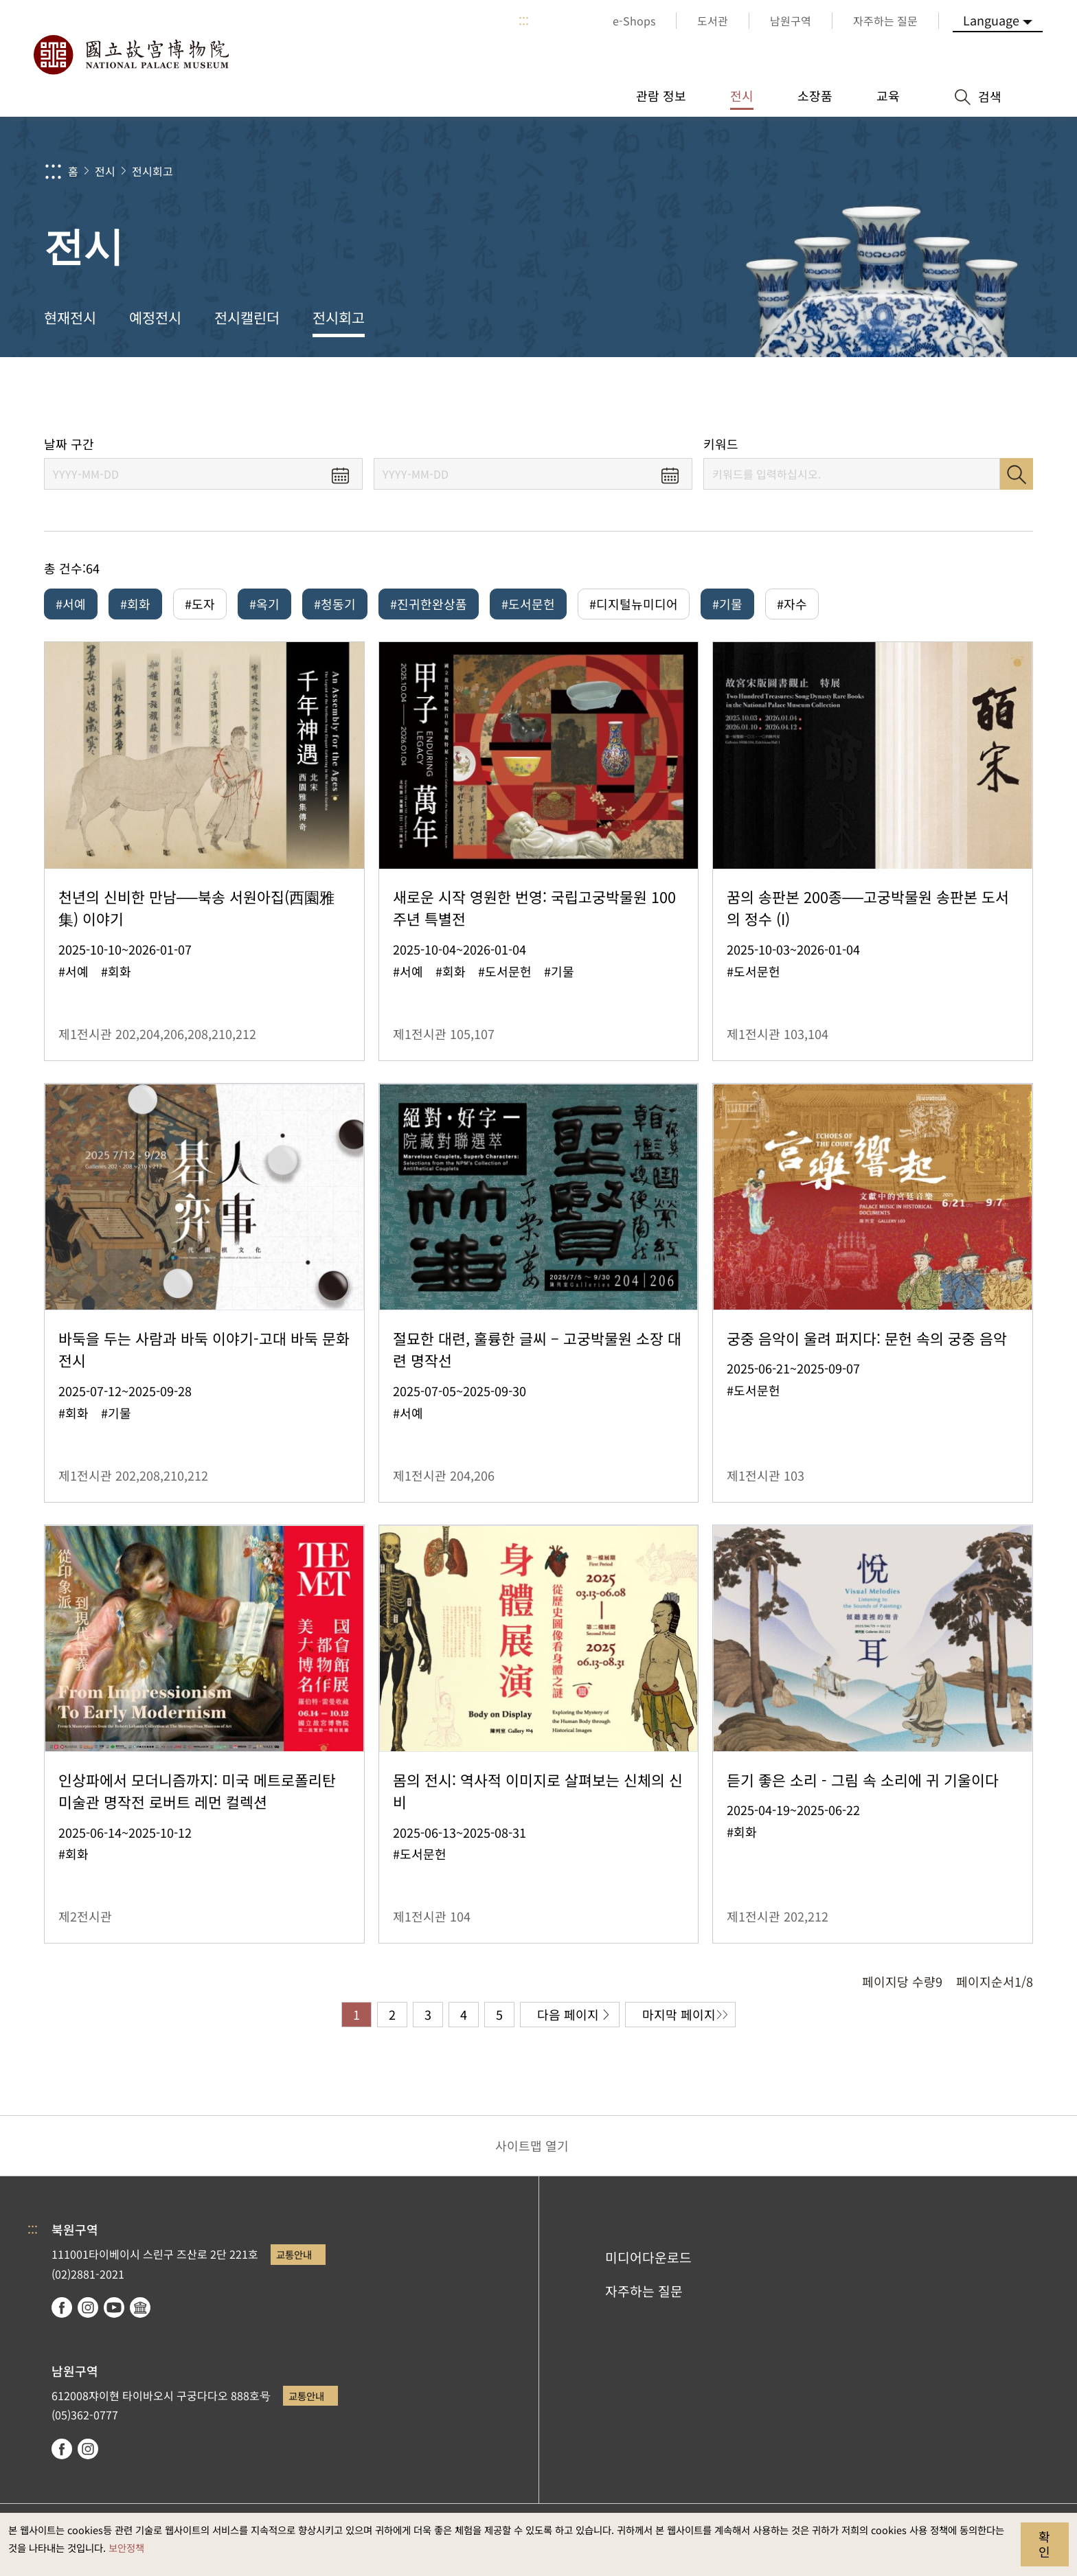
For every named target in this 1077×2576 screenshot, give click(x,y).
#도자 (200, 604)
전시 (105, 171)
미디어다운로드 (648, 2257)
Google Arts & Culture (140, 2307)
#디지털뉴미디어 (633, 604)
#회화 (135, 604)
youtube (114, 2307)
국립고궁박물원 (130, 55)
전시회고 (152, 171)
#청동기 (335, 604)
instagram (88, 2307)
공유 (883, 397)
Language (991, 20)
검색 (1016, 474)
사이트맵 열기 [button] (532, 2145)
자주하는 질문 (644, 2291)
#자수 (792, 604)
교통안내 (294, 2254)
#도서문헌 (528, 604)
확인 (1044, 2543)
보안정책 (126, 2547)
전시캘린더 (247, 317)
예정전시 (155, 317)
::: (524, 21)
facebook (62, 2307)
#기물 (727, 604)
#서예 (71, 604)
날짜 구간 (69, 444)
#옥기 (264, 604)
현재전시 (70, 317)
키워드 (720, 444)
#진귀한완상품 (428, 604)
